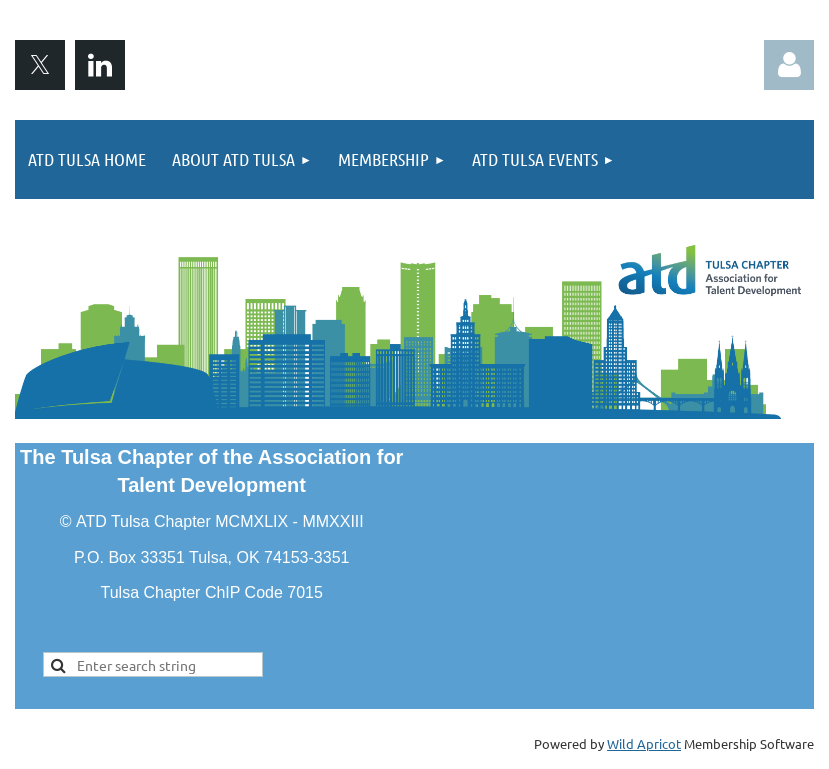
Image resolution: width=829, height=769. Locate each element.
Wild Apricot (644, 743)
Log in (789, 65)
